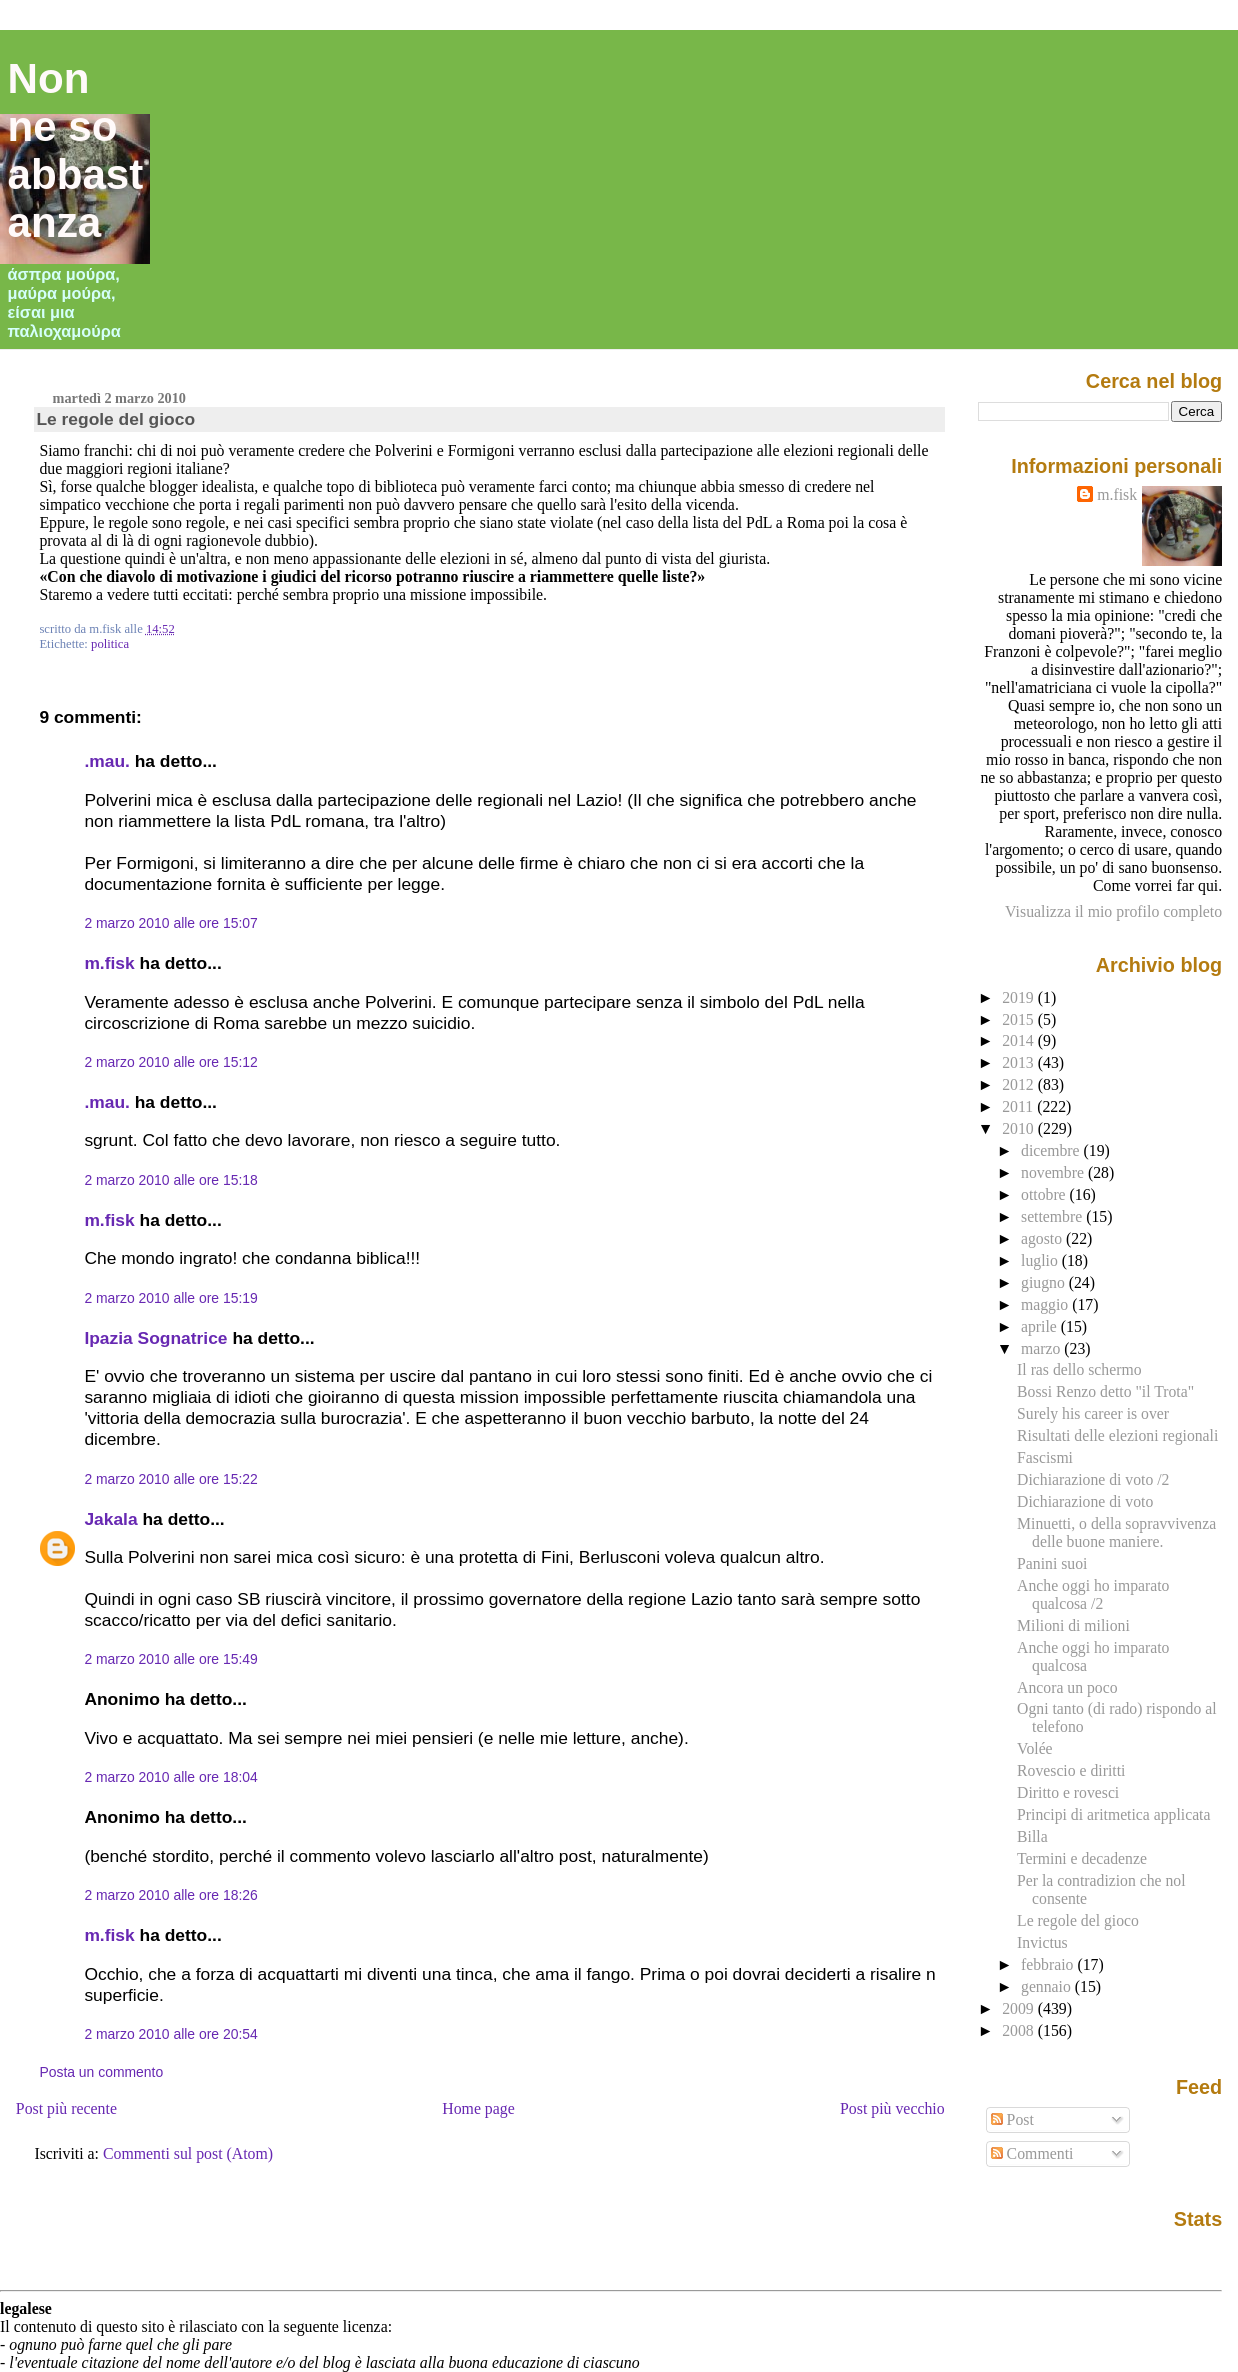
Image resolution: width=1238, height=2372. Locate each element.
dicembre (1052, 1150)
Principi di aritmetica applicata (1113, 1814)
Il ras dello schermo (1079, 1369)
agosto (1043, 1238)
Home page (478, 2108)
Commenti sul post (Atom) (188, 2153)
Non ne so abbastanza (76, 150)
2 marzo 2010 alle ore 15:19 (170, 1298)
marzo (1042, 1348)
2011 (1019, 1106)
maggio (1046, 1304)
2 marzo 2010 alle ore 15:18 (170, 1180)
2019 (1020, 997)
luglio (1041, 1260)
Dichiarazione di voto (1085, 1501)
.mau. (106, 761)
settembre (1053, 1216)
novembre (1054, 1172)
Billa (1032, 1836)
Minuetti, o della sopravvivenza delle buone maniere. (1116, 1532)
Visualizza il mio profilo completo (1113, 911)
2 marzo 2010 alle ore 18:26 (170, 1895)
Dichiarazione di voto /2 (1093, 1479)
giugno (1045, 1282)
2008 (1020, 2030)
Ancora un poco (1067, 1687)
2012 (1020, 1084)
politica (110, 644)
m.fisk (109, 963)
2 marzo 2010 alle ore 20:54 (170, 2034)
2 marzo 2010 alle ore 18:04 (170, 1777)
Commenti (1032, 2153)
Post (1012, 2119)
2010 (1020, 1128)
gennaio (1048, 1986)
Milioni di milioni (1073, 1625)
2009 (1020, 2008)
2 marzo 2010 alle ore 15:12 (170, 1062)
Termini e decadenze (1082, 1858)
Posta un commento (101, 2072)
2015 (1020, 1019)
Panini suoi (1052, 1563)
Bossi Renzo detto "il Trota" (1105, 1391)
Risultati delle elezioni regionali (1117, 1435)
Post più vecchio (892, 2108)
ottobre (1045, 1194)
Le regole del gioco (115, 419)
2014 (1020, 1040)
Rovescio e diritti (1071, 1770)
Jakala (110, 1519)
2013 (1020, 1062)
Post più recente (66, 2108)
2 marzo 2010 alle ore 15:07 (170, 923)
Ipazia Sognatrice (155, 1338)
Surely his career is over (1093, 1413)
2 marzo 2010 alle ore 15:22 (170, 1479)
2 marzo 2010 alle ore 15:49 (170, 1659)
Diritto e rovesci (1068, 1792)
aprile (1041, 1326)
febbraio (1049, 1964)
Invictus (1042, 1942)
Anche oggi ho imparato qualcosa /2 (1093, 1594)
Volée (1035, 1748)
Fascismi (1045, 1457)
